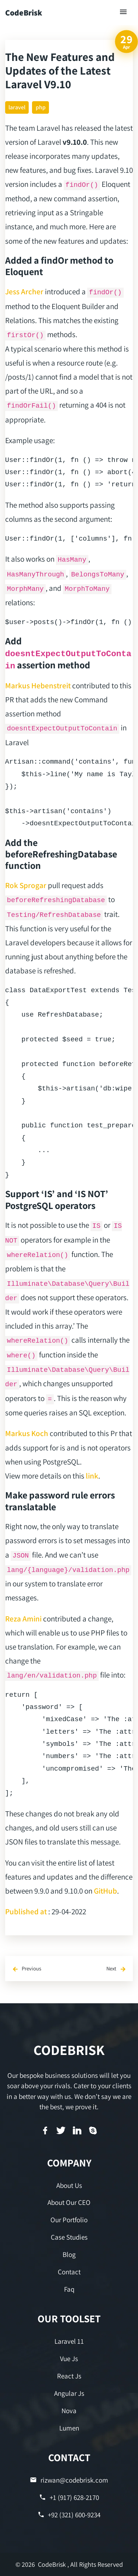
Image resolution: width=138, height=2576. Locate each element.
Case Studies (69, 2237)
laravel (16, 107)
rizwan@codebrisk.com (69, 2480)
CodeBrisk (23, 12)
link (92, 1475)
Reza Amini (23, 1618)
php (41, 107)
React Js (69, 2375)
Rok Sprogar (25, 885)
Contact (69, 2271)
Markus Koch (26, 1433)
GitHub (105, 1890)
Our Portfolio (69, 2219)
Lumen (69, 2427)
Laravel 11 (69, 2341)
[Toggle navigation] (123, 12)
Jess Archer (24, 291)
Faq (69, 2289)
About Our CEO (69, 2202)
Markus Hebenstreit (38, 685)
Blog (69, 2254)
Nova (69, 2410)
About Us (69, 2185)
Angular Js (69, 2393)
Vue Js (69, 2358)
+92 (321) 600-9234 (69, 2515)
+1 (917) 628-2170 (69, 2497)
